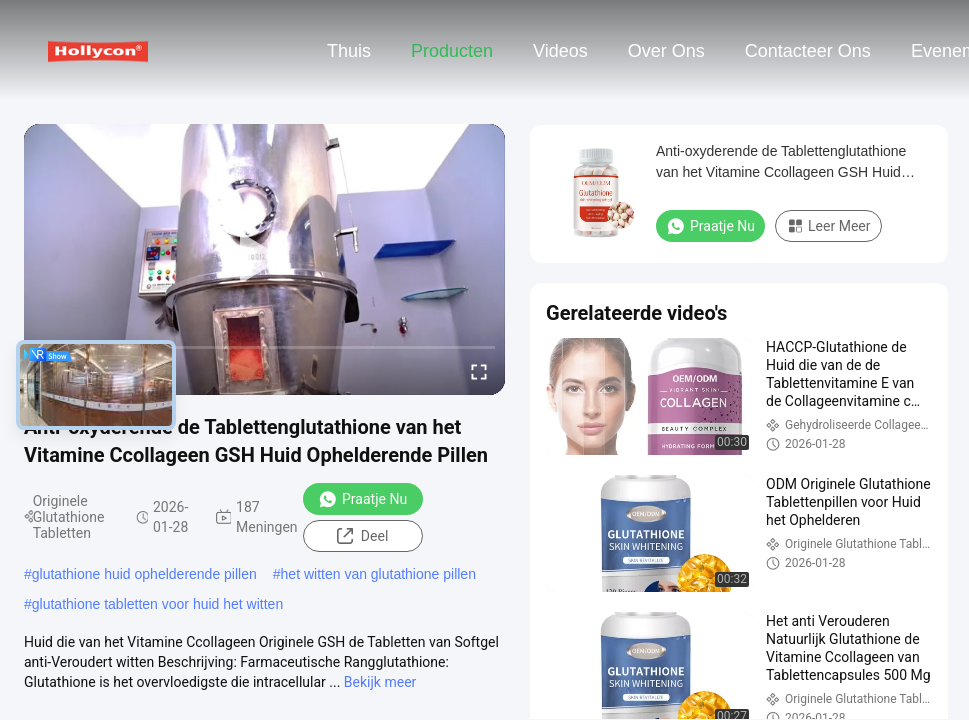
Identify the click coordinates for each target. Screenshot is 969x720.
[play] (265, 259)
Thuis (349, 51)
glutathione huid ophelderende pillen (144, 574)
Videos (560, 51)
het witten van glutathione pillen (378, 574)
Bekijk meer (380, 682)
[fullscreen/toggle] (479, 371)
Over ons (666, 51)
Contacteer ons (808, 51)
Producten (452, 51)
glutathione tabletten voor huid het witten (157, 604)
